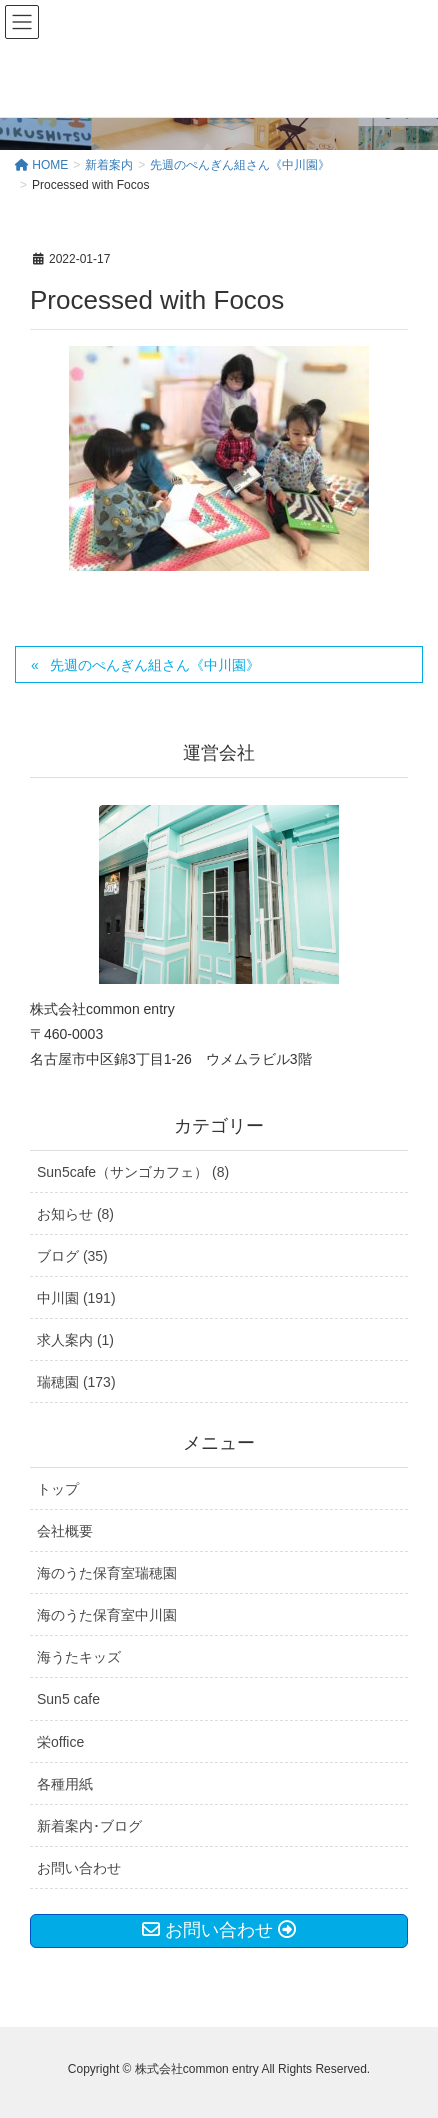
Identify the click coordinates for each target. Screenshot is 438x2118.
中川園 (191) (76, 1298)
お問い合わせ (79, 1868)
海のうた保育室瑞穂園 (107, 1573)
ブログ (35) (72, 1256)
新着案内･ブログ (89, 1826)
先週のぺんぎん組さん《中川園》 (155, 665)
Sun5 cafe (68, 1699)
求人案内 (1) (75, 1340)
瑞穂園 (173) (76, 1382)
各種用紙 (65, 1784)
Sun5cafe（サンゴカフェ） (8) (133, 1172)
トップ (58, 1489)
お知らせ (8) (75, 1214)
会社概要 (65, 1531)
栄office (60, 1742)
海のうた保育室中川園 (107, 1615)
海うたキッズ (79, 1657)
